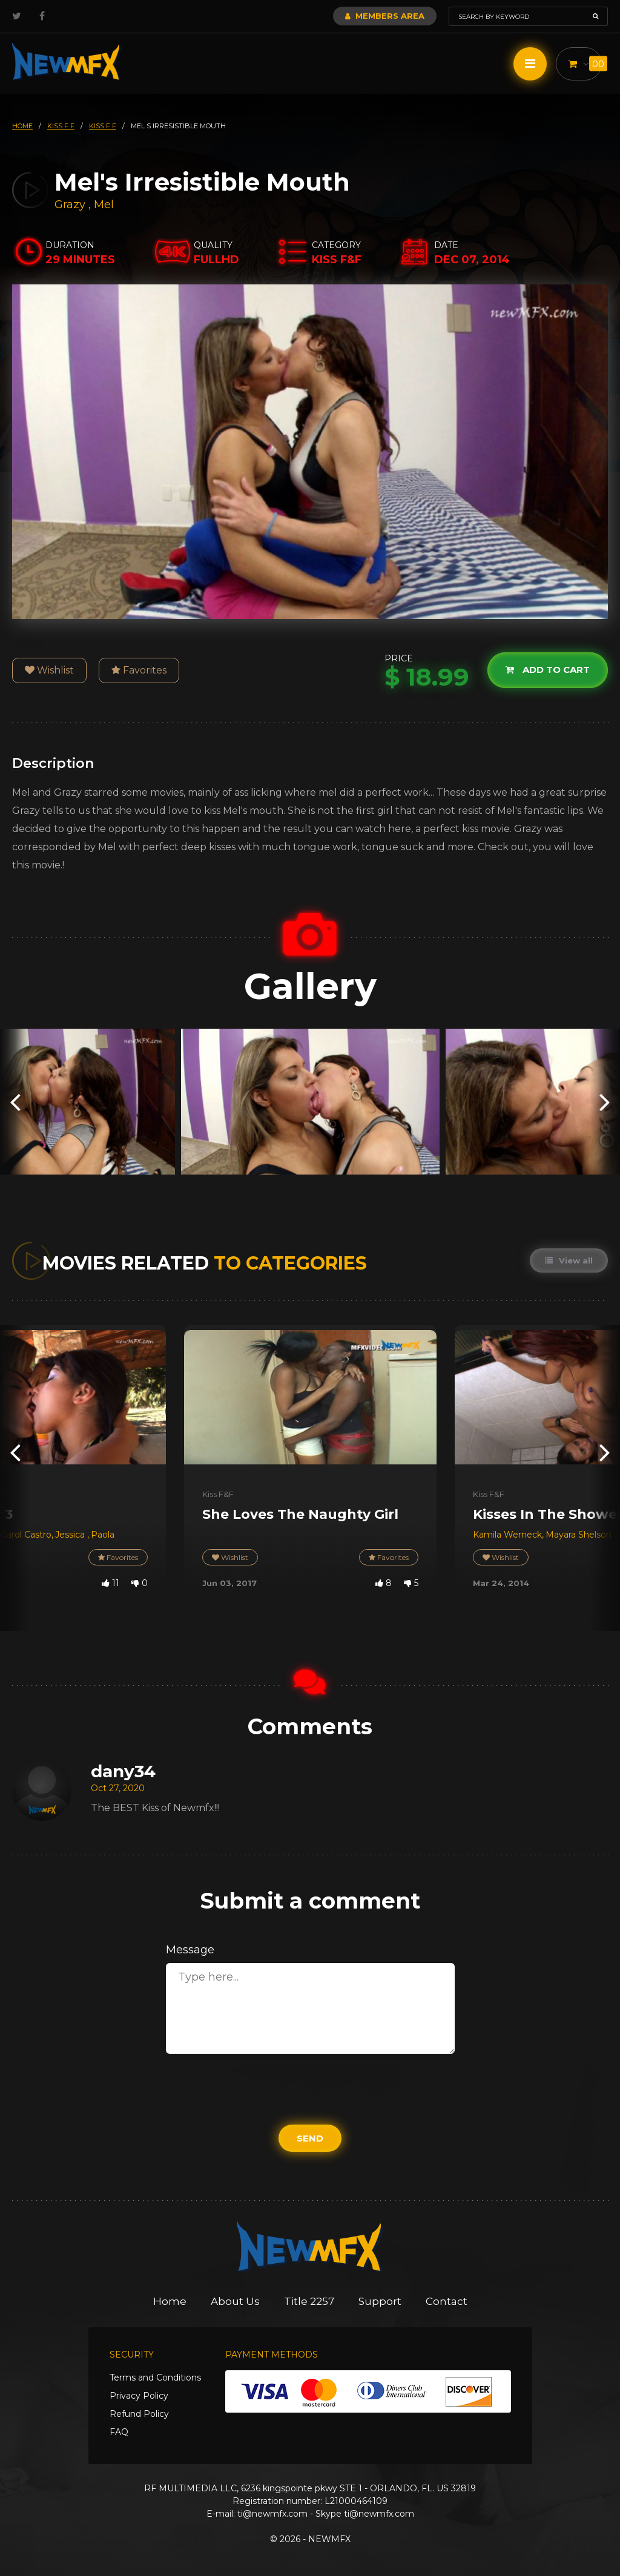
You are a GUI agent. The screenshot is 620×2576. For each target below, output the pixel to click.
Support (379, 2301)
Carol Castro (26, 1534)
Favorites (139, 670)
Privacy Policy (139, 2395)
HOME (22, 126)
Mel (104, 204)
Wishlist (49, 670)
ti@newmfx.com (272, 2513)
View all (569, 1260)
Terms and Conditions (155, 2377)
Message (190, 1949)
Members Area (384, 16)
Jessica (71, 1534)
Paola (102, 1534)
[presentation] (15, 1101)
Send (310, 2138)
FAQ (119, 2432)
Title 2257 (309, 2301)
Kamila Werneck (507, 1534)
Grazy (71, 204)
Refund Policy (139, 2413)
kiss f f (60, 126)
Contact (446, 2301)
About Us (235, 2301)
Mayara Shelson (579, 1534)
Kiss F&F (218, 1494)
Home (169, 2301)
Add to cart (548, 669)
